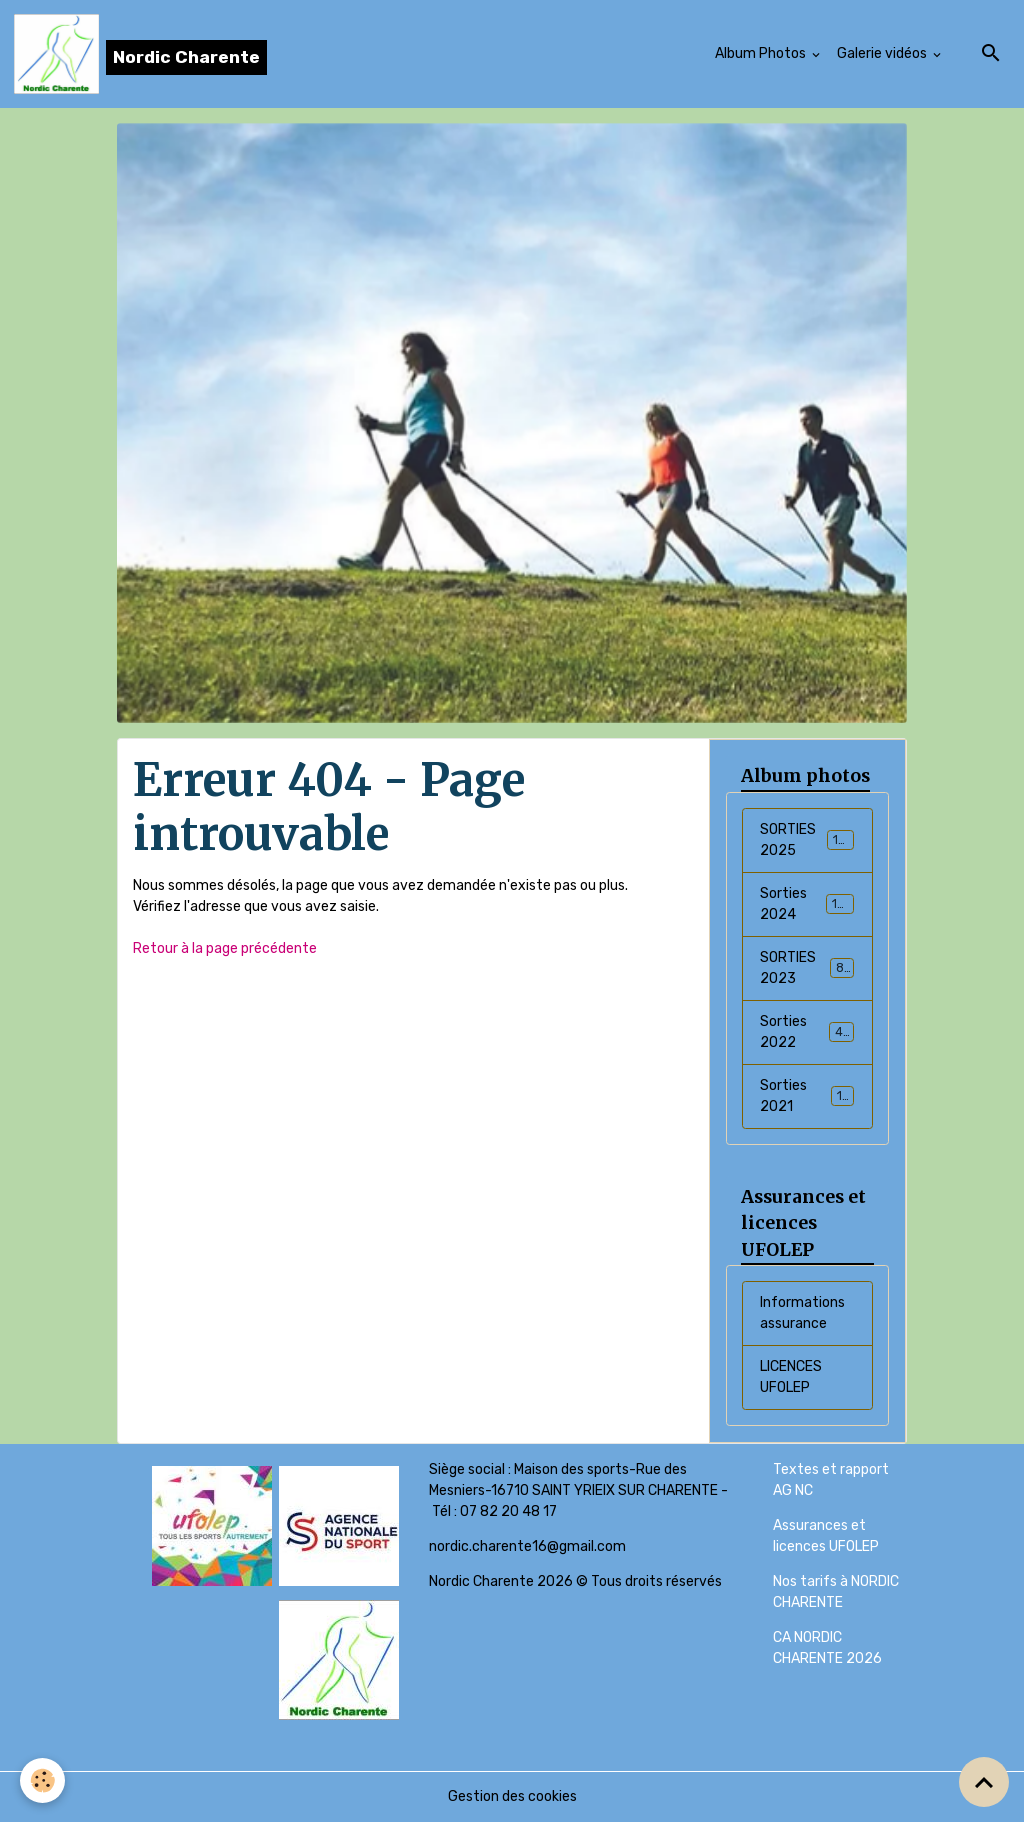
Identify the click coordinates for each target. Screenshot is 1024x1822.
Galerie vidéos (883, 53)
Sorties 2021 (807, 1096)
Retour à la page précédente (225, 948)
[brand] (140, 54)
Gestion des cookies (512, 1796)
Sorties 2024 (807, 904)
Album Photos (762, 53)
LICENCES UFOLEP (791, 1377)
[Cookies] (42, 1780)
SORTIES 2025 (807, 840)
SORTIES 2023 (807, 968)
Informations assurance (802, 1313)
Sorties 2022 (807, 1032)
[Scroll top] (984, 1782)
